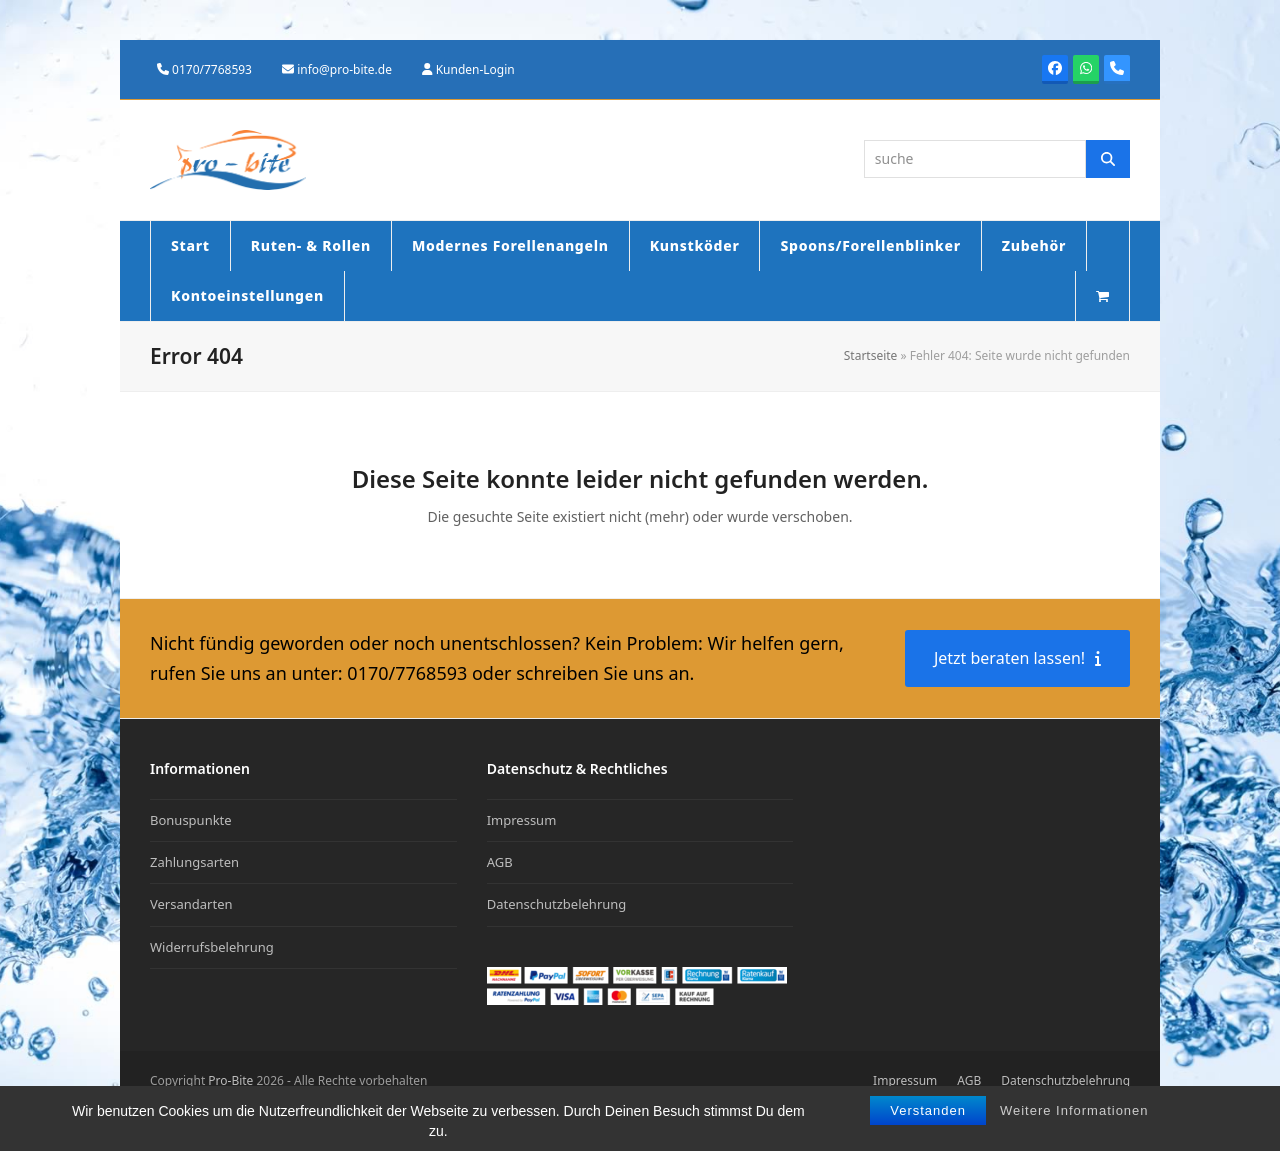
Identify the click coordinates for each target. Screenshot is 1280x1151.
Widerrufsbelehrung (212, 947)
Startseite (871, 355)
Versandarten (191, 904)
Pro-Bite (230, 1080)
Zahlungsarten (194, 862)
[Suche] (1108, 159)
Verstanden (928, 1110)
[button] (1102, 296)
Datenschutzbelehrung (557, 904)
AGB (500, 862)
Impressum (522, 820)
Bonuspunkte (191, 820)
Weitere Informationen (1074, 1110)
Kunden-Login (475, 69)
